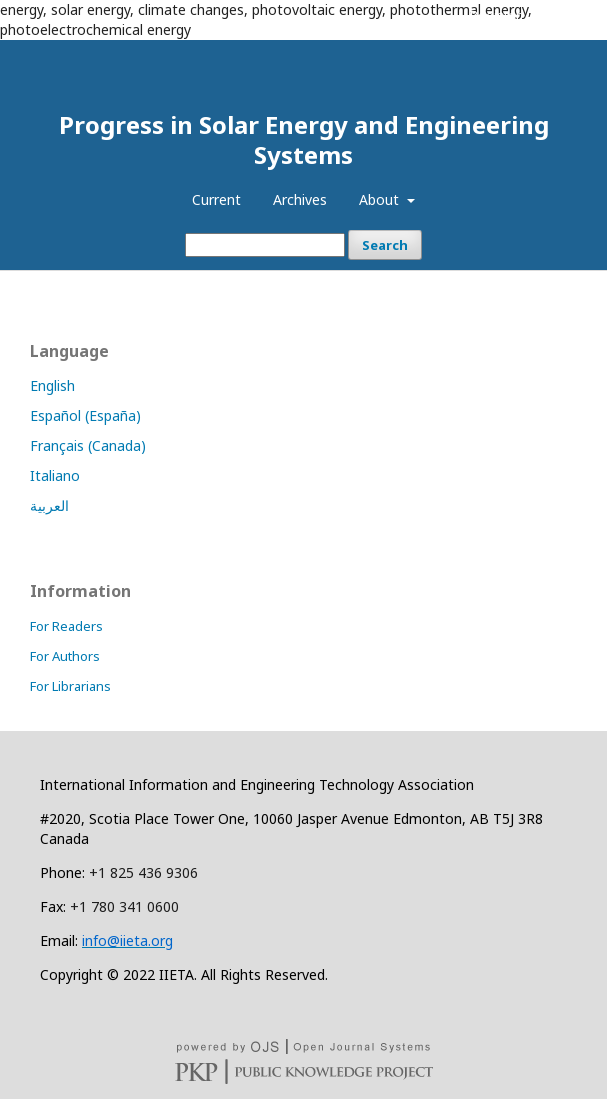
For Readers (66, 626)
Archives (300, 199)
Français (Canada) (88, 445)
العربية (49, 505)
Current (216, 199)
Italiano (55, 475)
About (381, 199)
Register (495, 15)
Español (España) (85, 415)
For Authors (65, 656)
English (52, 385)
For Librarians (70, 686)
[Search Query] (265, 245)
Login (560, 15)
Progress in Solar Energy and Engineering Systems (304, 139)
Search (385, 245)
